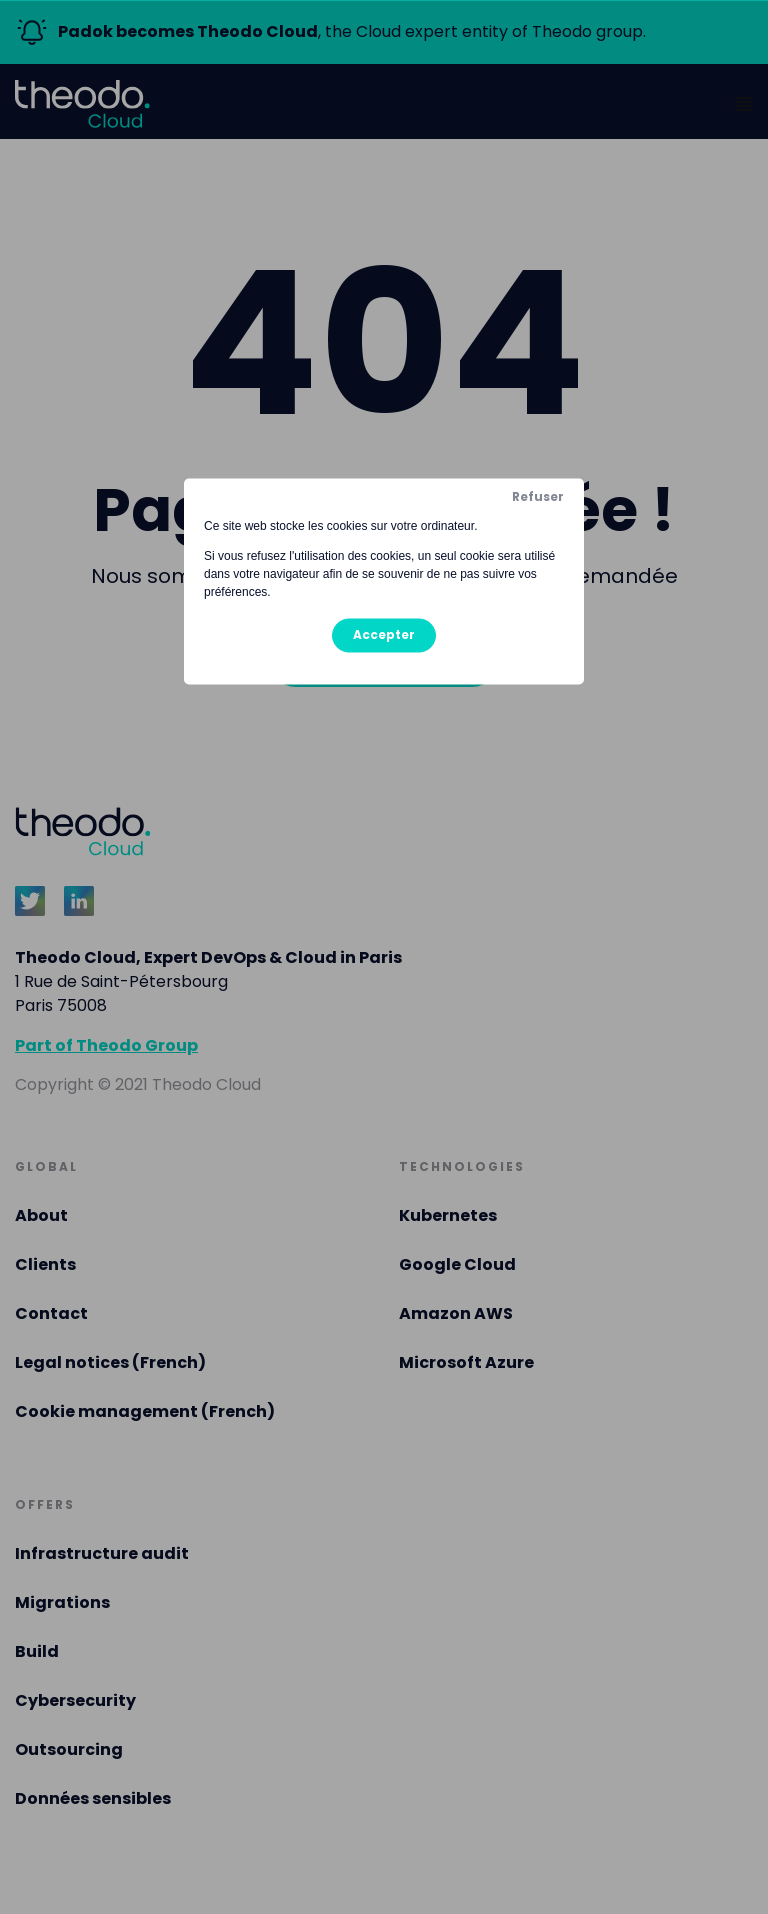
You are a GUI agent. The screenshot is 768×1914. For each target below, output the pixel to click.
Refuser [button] (538, 496)
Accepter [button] (384, 634)
